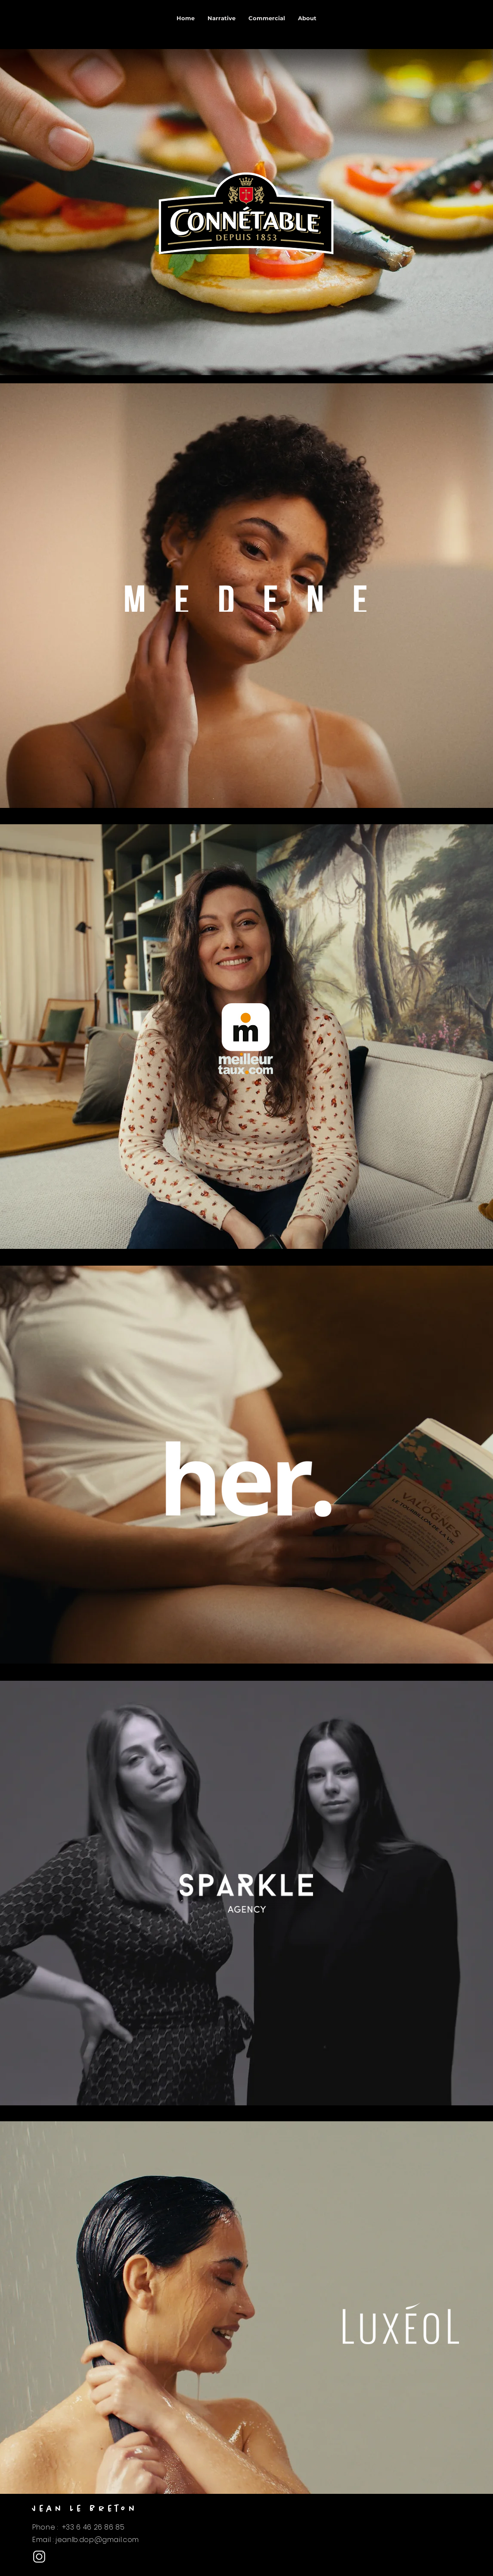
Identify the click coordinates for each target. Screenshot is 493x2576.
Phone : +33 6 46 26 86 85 (78, 2527)
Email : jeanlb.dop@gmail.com (85, 2540)
